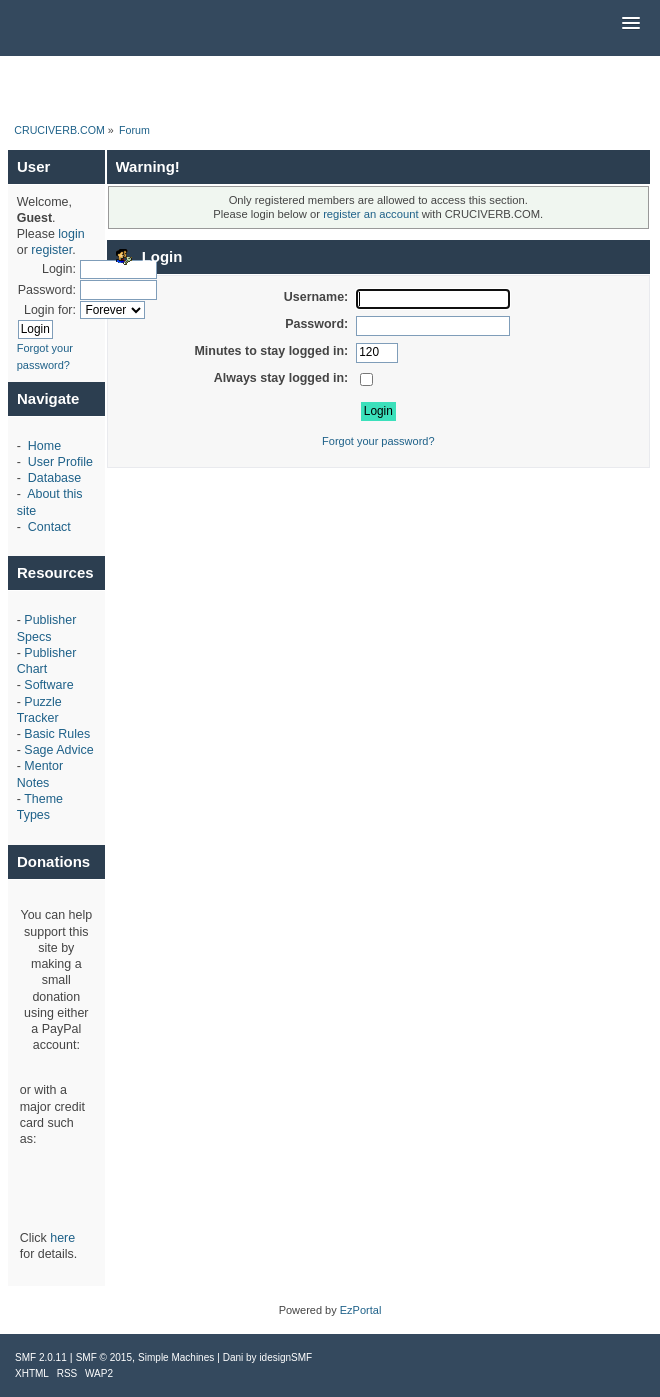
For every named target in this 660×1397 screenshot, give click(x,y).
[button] (631, 24)
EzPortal (361, 1310)
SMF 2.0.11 (41, 1357)
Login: (59, 269)
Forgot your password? (378, 441)
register (51, 250)
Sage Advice (58, 750)
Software (48, 685)
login (71, 234)
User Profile (60, 462)
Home (44, 446)
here (62, 1238)
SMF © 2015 (104, 1357)
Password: (47, 290)
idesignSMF (285, 1357)
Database (54, 478)
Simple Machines (176, 1357)
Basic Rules (57, 734)
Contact (49, 527)
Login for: (50, 310)
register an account (370, 214)
